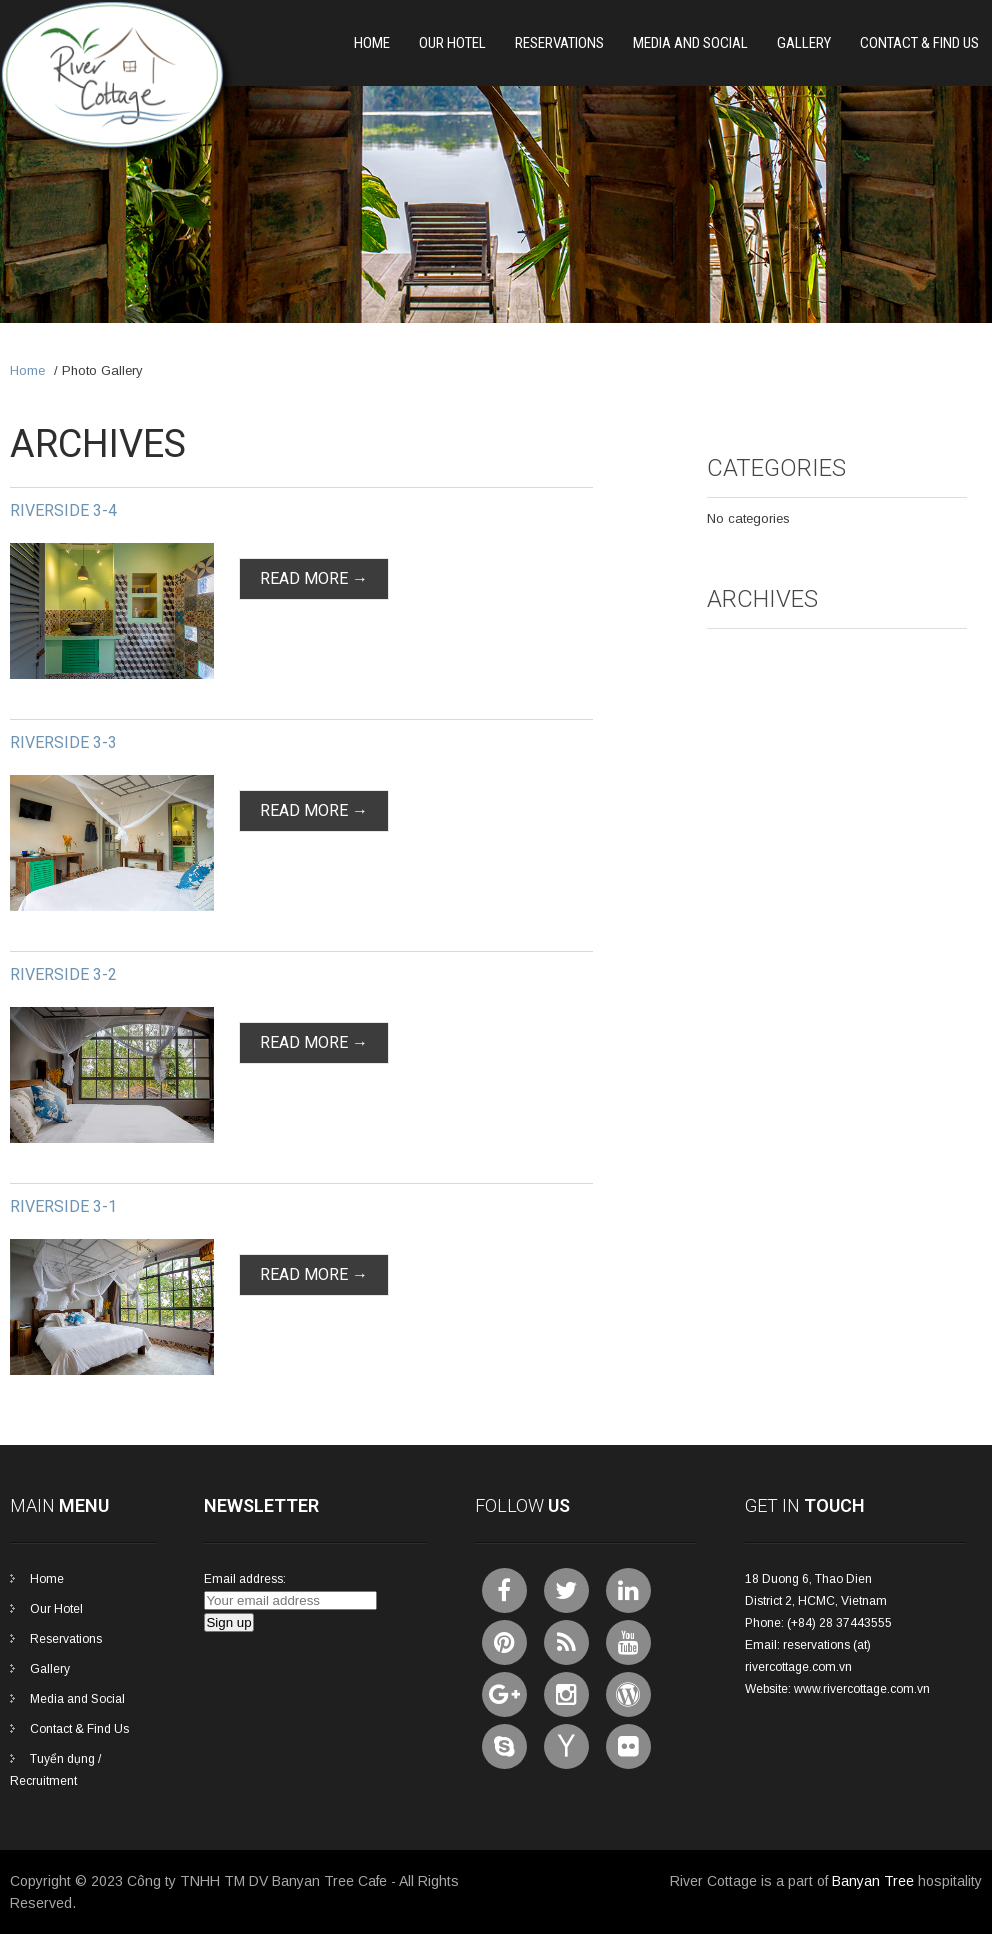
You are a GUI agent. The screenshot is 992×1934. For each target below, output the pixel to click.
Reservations (559, 43)
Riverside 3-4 (63, 510)
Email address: (245, 1579)
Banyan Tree (873, 1881)
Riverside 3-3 (63, 742)
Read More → (314, 578)
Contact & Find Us (919, 43)
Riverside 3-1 (63, 1206)
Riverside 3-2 (63, 974)
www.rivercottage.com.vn (862, 1689)
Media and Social (690, 43)
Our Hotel (452, 43)
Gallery (804, 43)
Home (372, 43)
